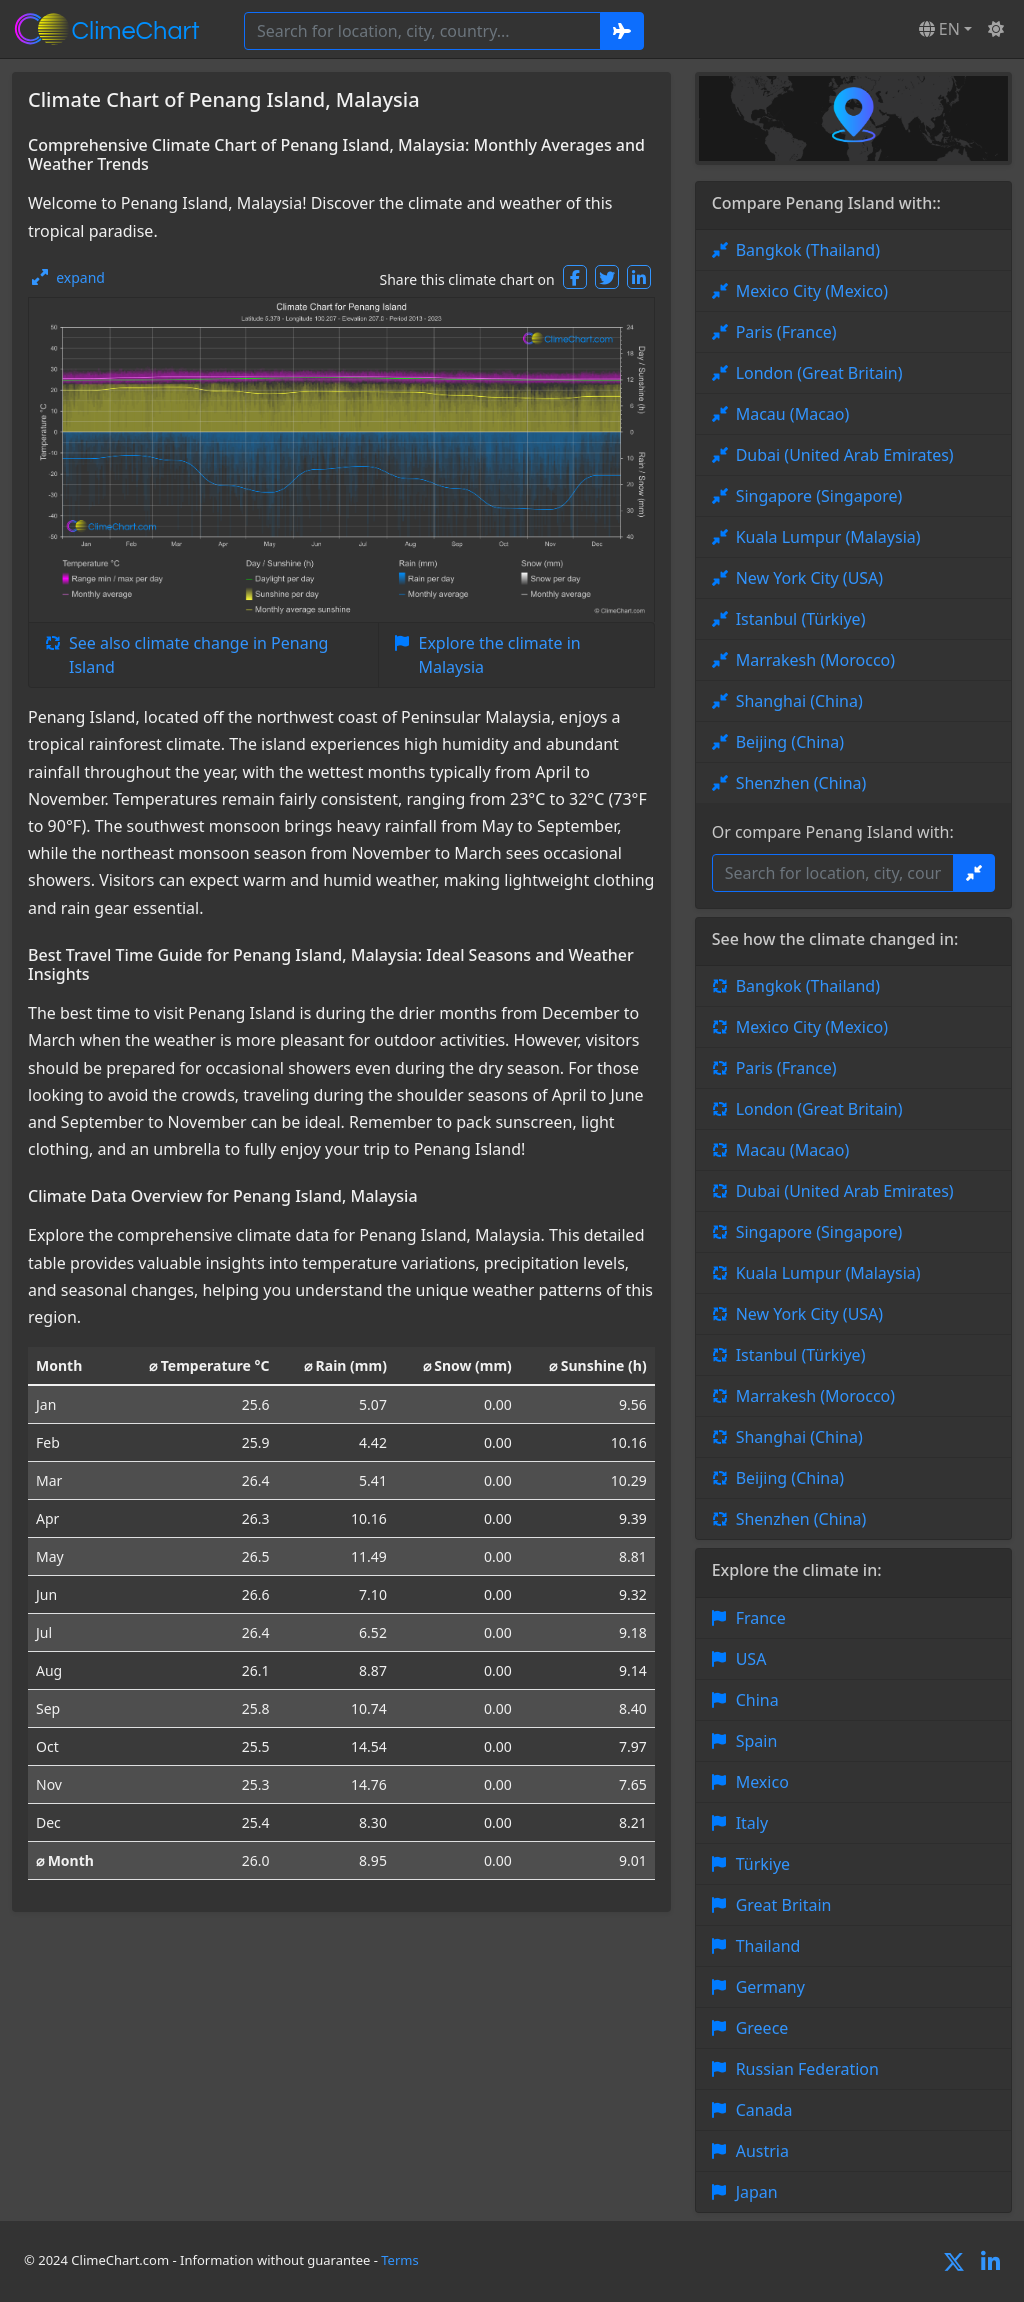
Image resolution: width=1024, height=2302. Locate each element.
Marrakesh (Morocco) (815, 660)
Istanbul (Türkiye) (801, 619)
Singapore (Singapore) (819, 496)
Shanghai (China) (799, 701)
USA (751, 1659)
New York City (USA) (810, 578)
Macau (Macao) (793, 414)
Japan (757, 2192)
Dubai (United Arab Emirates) (845, 455)
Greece (762, 2028)
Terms (399, 2260)
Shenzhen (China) (801, 783)
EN (939, 29)
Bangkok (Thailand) (808, 250)
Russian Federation (807, 2069)
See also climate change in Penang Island (198, 655)
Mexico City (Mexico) (812, 291)
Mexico (762, 1782)
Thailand (768, 1946)
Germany (770, 1987)
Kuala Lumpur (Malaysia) (828, 537)
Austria (762, 2151)
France (761, 1618)
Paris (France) (786, 332)
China (757, 1700)
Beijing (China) (790, 742)
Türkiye (763, 1864)
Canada (764, 2110)
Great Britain (784, 1905)
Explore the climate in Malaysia (500, 655)
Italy (752, 1823)
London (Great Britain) (819, 373)
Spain (757, 1741)
